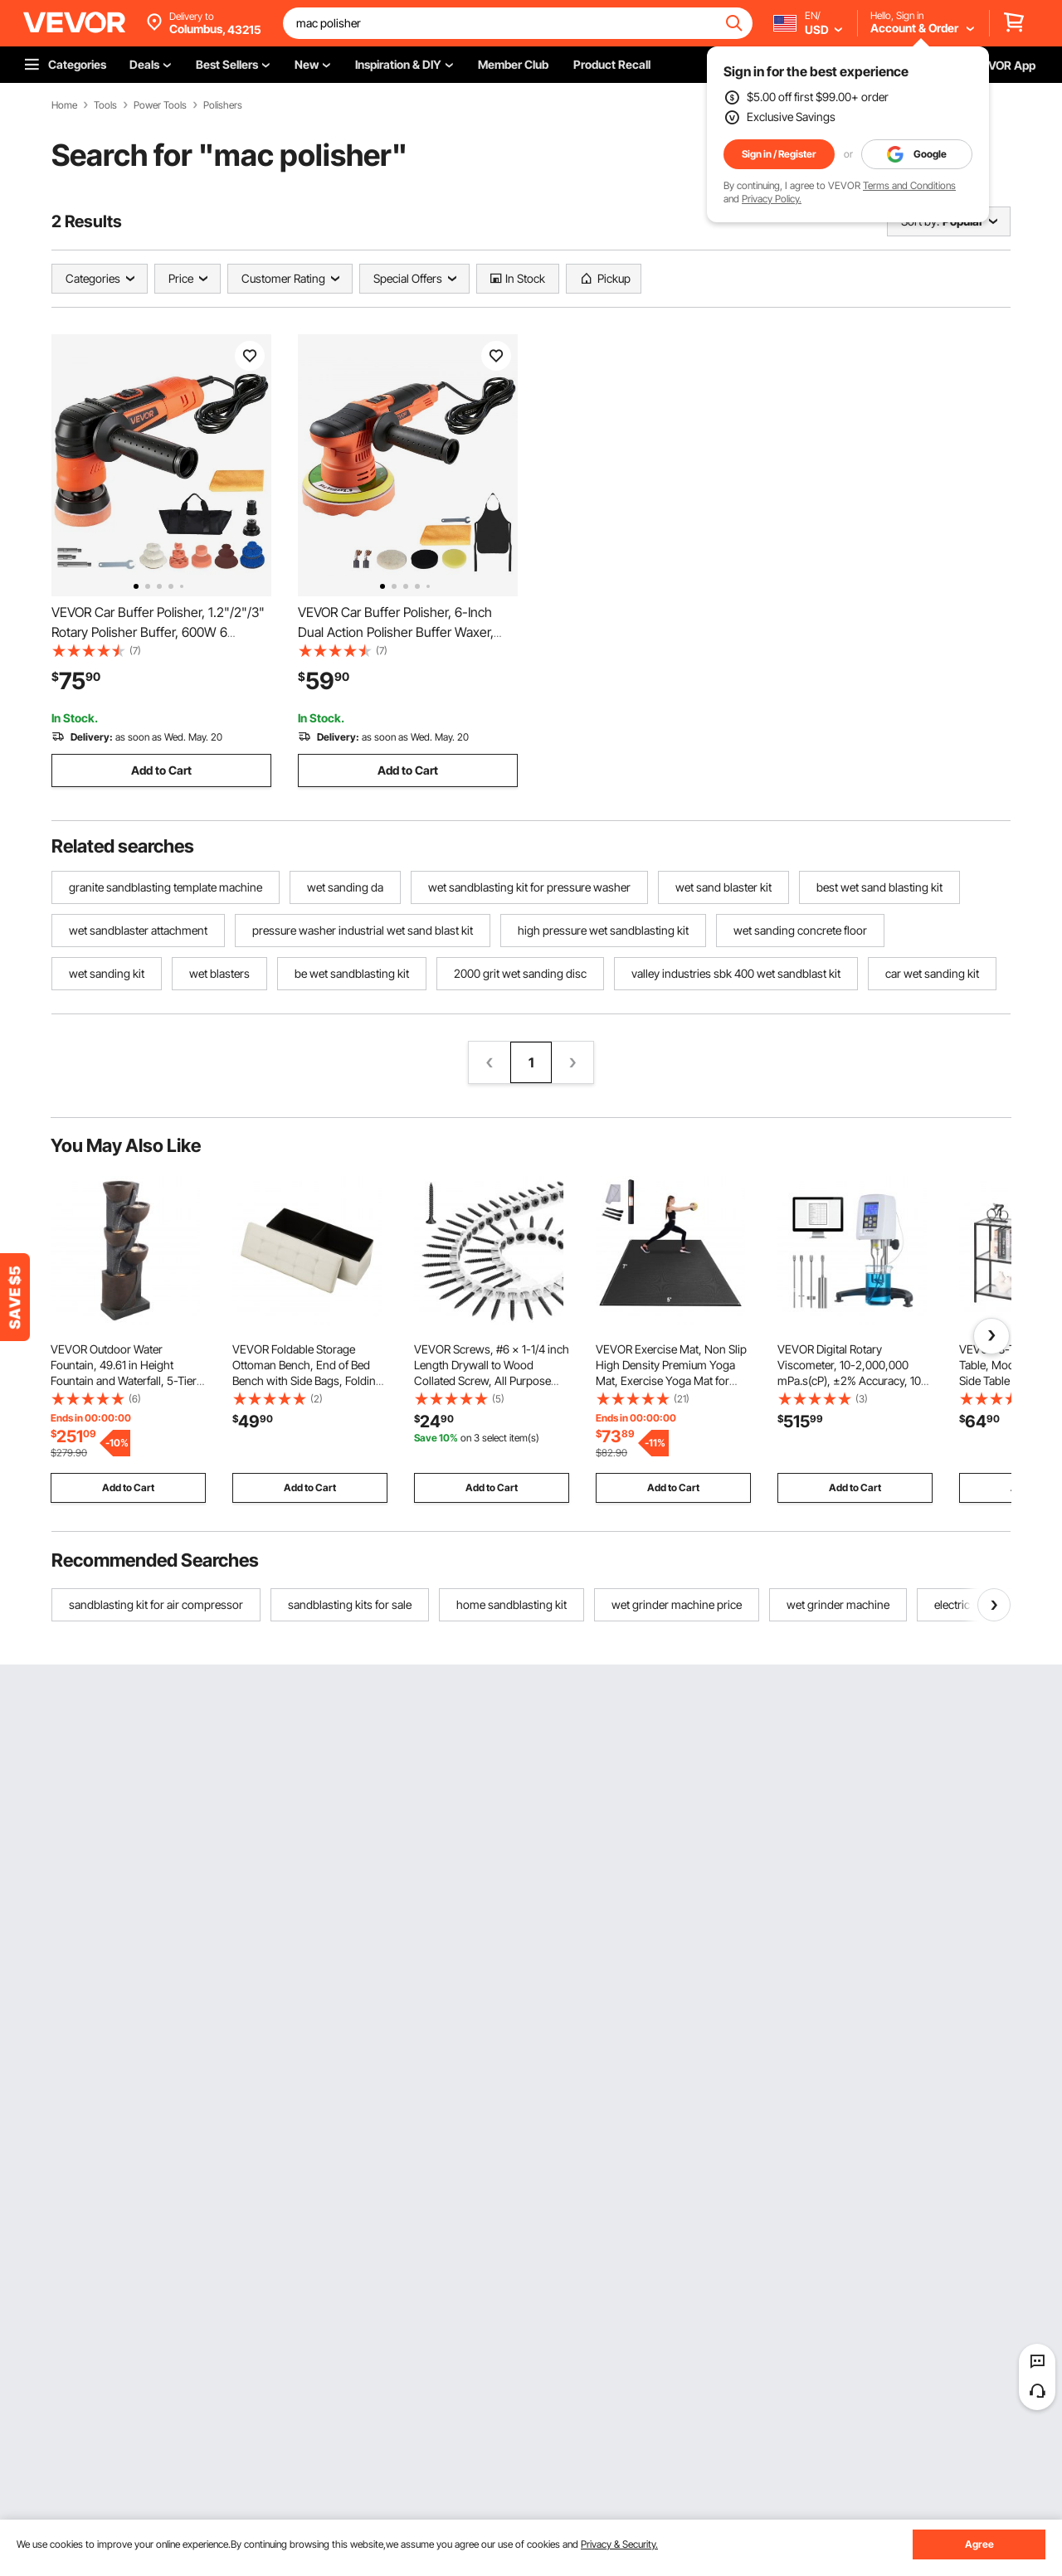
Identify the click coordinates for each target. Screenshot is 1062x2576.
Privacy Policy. (771, 198)
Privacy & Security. (619, 2544)
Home (64, 105)
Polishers (222, 105)
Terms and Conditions (909, 185)
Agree (979, 2544)
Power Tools (160, 105)
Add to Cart (161, 770)
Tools (105, 105)
